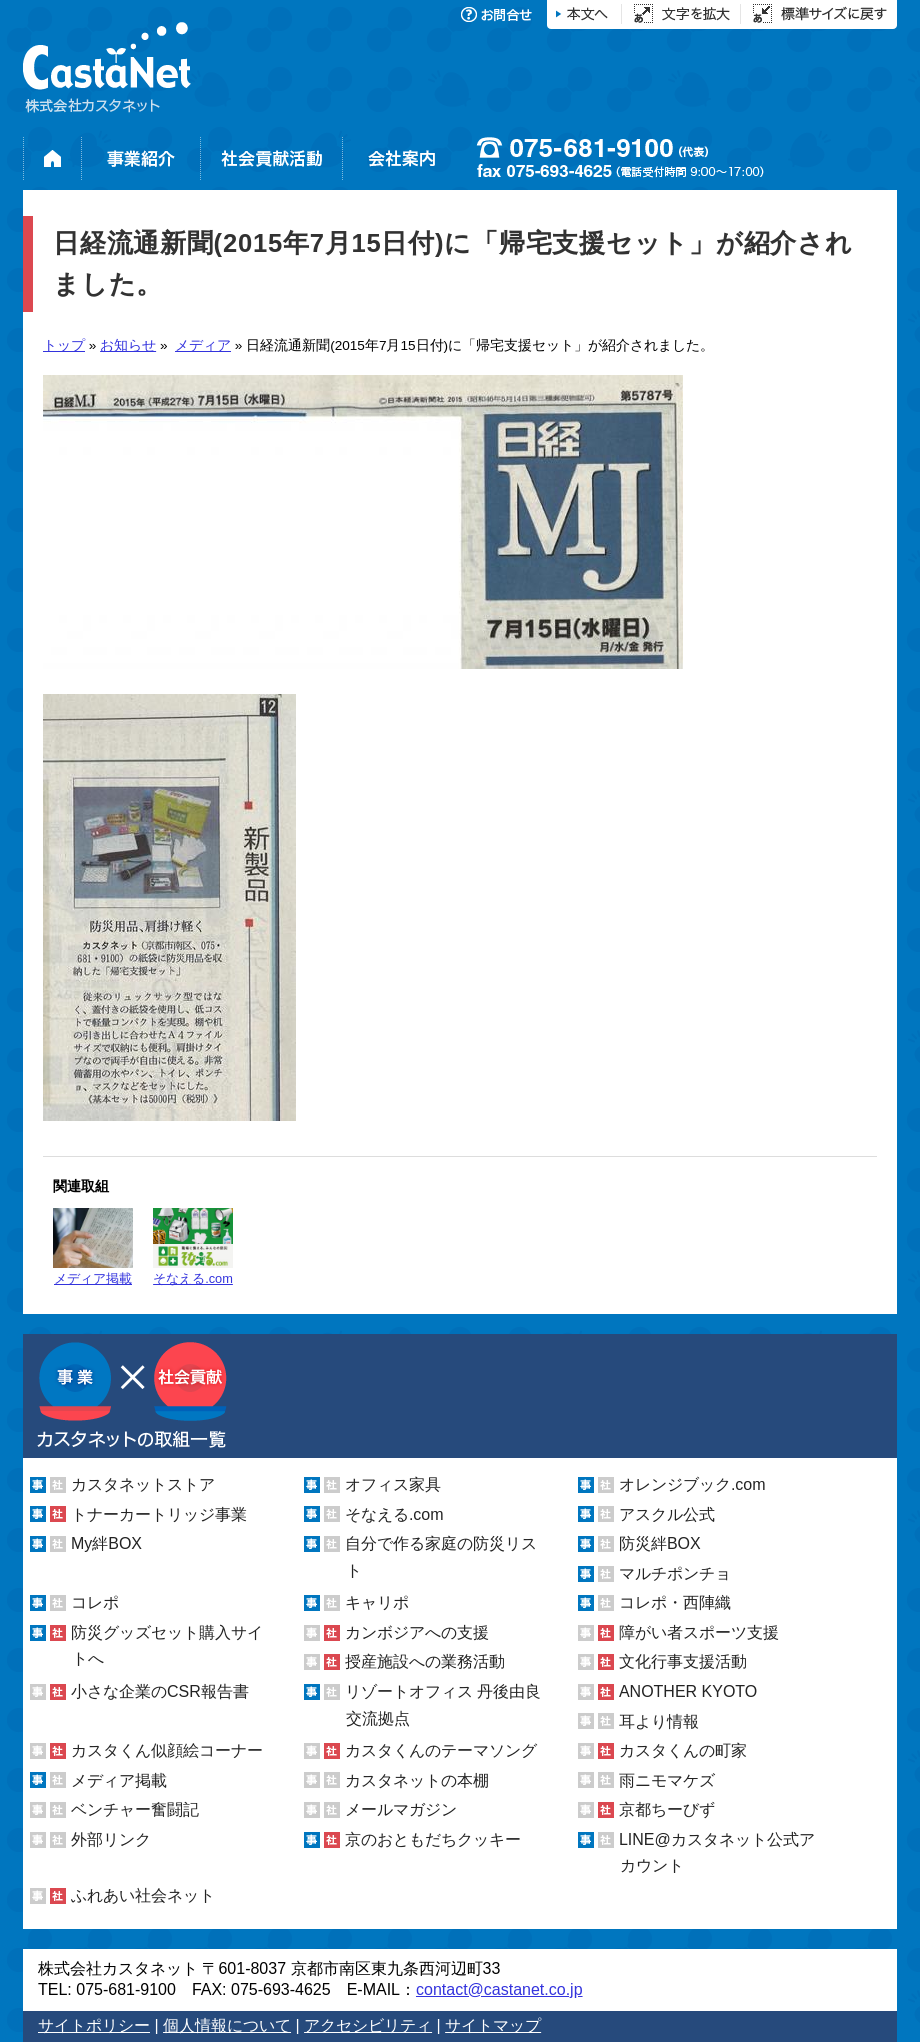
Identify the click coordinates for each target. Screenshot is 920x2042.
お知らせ (128, 345)
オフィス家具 (393, 1484)
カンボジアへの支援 (417, 1632)
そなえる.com (193, 1247)
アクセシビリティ (368, 2025)
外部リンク (111, 1839)
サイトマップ (493, 2025)
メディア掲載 (93, 1247)
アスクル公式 (667, 1514)
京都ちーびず (667, 1809)
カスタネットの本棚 (417, 1780)
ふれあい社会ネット (143, 1895)
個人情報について (227, 2025)
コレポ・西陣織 (675, 1602)
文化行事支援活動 (683, 1661)
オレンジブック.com (692, 1484)
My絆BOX (106, 1543)
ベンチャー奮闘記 (135, 1809)
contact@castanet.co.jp (499, 1989)
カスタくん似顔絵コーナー (167, 1750)
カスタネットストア (143, 1484)
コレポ (95, 1602)
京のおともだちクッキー (433, 1839)
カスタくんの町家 (683, 1750)
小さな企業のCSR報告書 (160, 1691)
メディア (203, 345)
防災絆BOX (660, 1543)
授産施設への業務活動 (425, 1661)
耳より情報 (659, 1721)
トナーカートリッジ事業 (159, 1514)
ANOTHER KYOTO (688, 1691)
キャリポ (377, 1602)
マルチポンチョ (675, 1573)
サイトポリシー (94, 2025)
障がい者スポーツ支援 (699, 1632)
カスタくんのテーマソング (441, 1750)
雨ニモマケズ (667, 1780)
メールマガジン (401, 1809)
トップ (64, 345)
